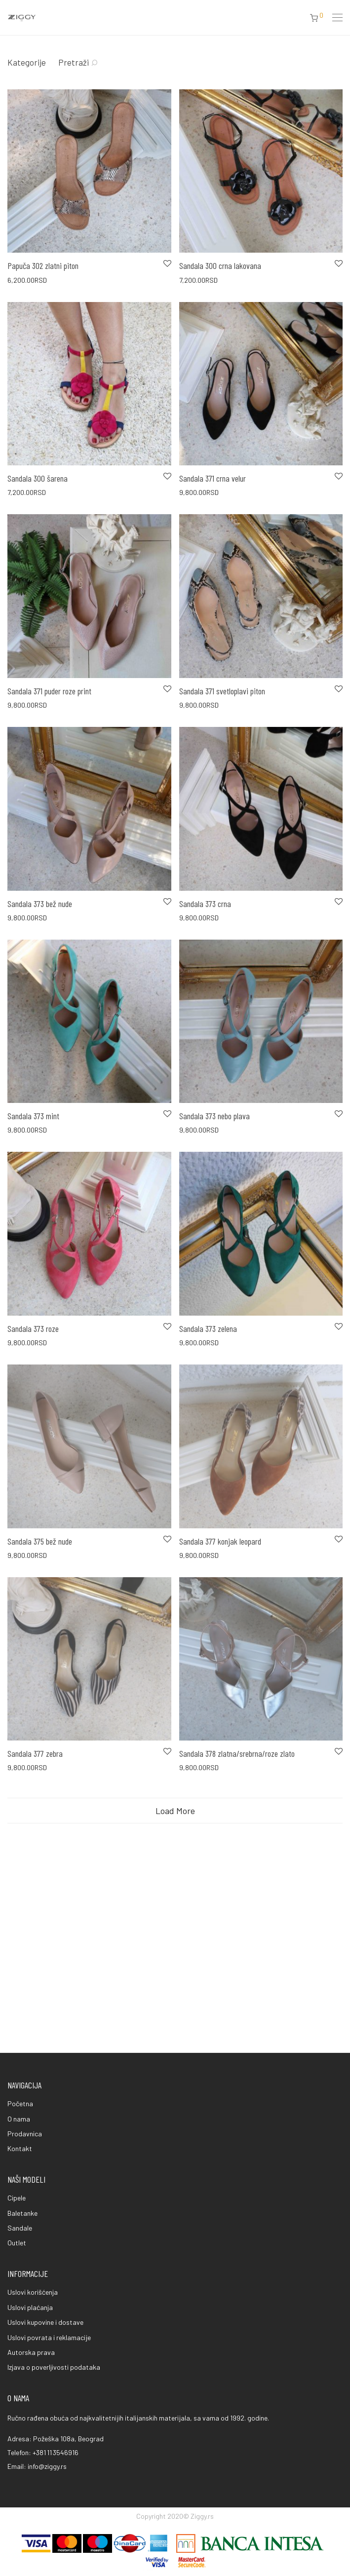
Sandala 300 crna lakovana (220, 265)
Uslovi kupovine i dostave (45, 2322)
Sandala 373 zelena (208, 1328)
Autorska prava (31, 2352)
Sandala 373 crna (205, 903)
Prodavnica (24, 2133)
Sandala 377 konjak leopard (220, 1580)
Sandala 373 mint (33, 1115)
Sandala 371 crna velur (212, 478)
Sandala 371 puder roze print (49, 690)
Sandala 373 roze (33, 1328)
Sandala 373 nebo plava (214, 1115)
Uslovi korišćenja (32, 2292)
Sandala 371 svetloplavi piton (222, 690)
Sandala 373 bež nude (39, 903)
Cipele (16, 2198)
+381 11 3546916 (55, 2452)
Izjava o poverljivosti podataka (53, 2367)
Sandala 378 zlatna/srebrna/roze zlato (237, 1831)
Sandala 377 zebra (35, 1831)
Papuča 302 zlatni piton (42, 265)
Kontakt (19, 2148)
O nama (18, 2119)
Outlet (16, 2242)
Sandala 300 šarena (37, 478)
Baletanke (22, 2213)
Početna (20, 2103)
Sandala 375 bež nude (39, 1580)
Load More (175, 1889)
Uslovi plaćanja (30, 2307)
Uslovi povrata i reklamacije (49, 2337)
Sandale (19, 2228)
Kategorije (26, 62)
